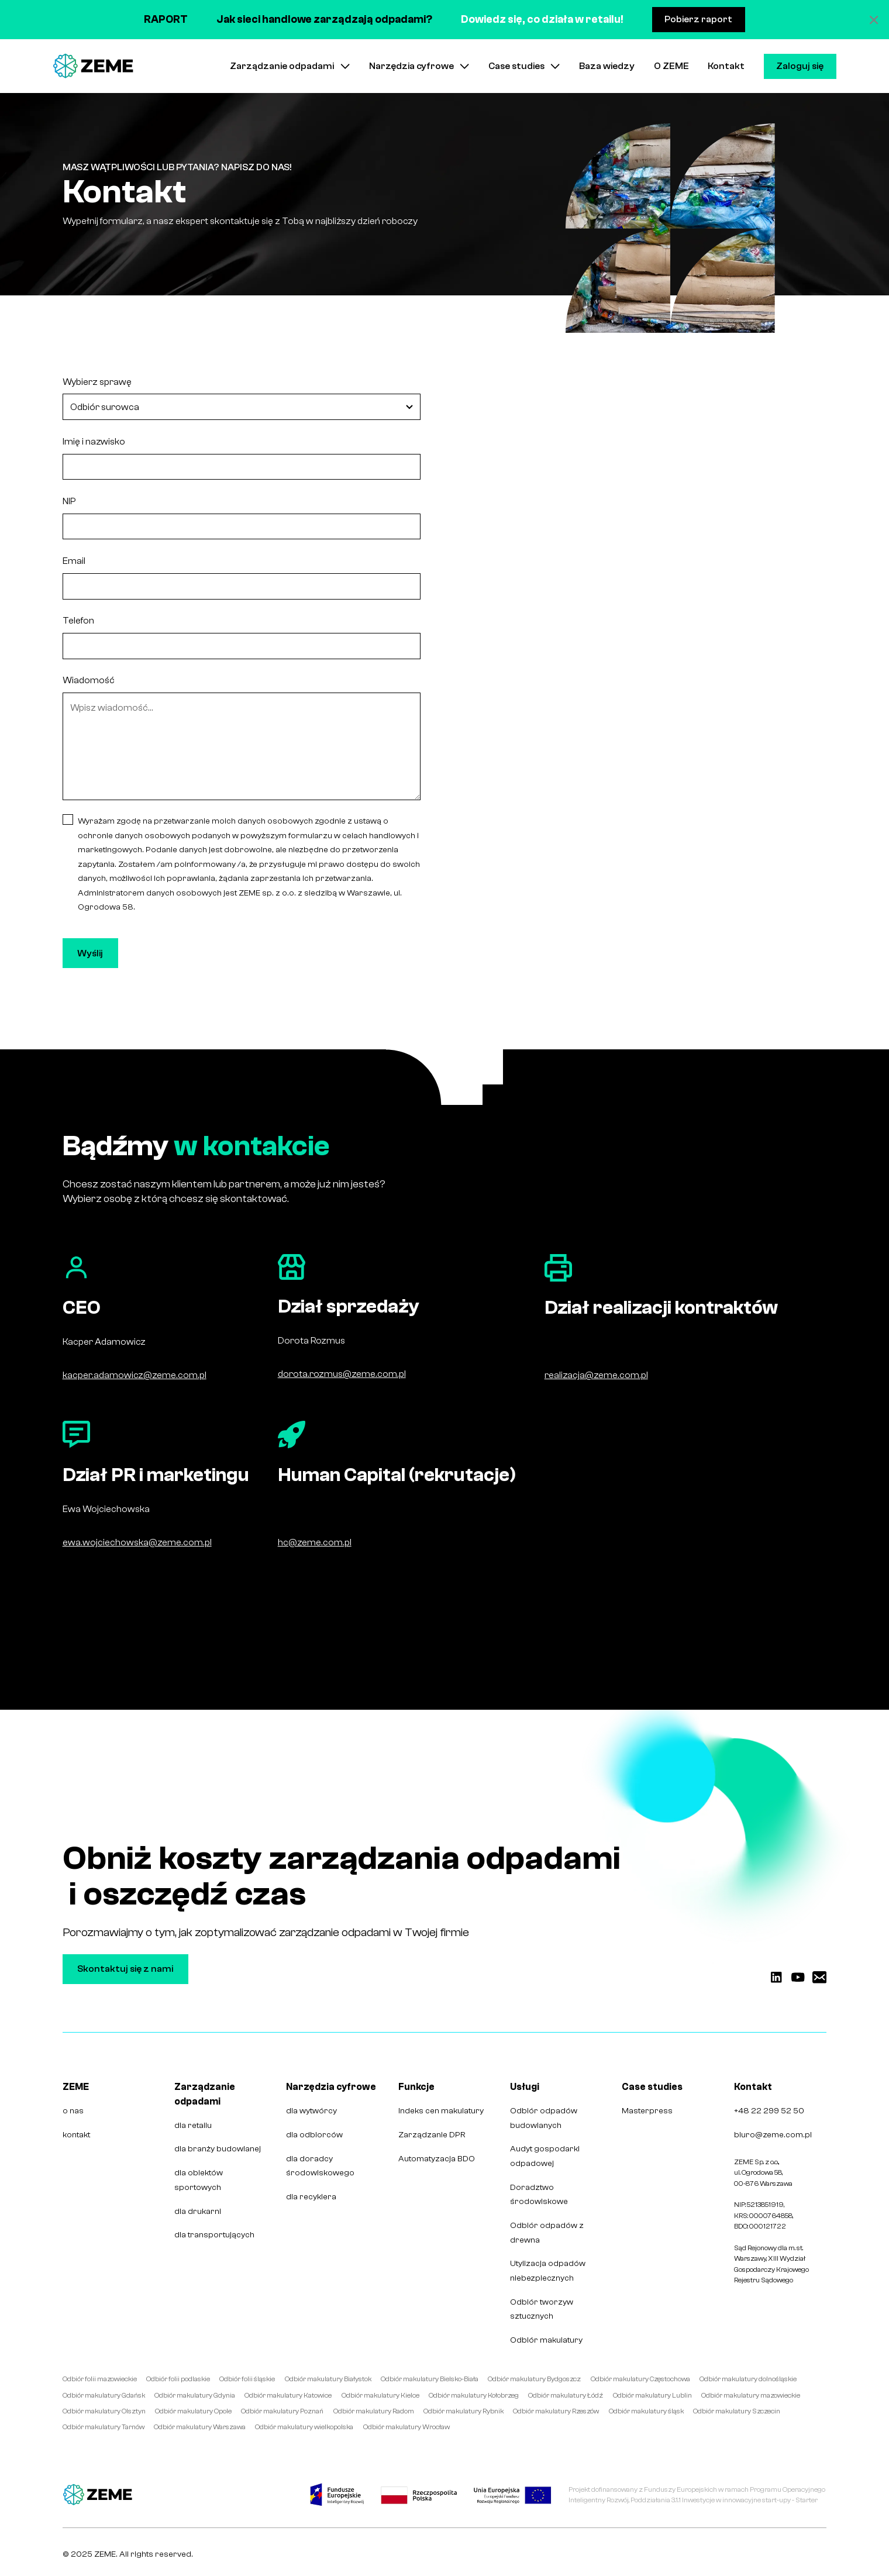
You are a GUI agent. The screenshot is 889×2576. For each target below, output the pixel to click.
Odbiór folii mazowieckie (100, 2379)
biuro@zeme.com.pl (773, 2135)
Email (74, 560)
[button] (290, 66)
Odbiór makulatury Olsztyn (104, 2411)
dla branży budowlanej (217, 2149)
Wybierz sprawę (97, 381)
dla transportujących (214, 2235)
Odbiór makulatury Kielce (380, 2395)
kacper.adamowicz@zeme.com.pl (134, 1374)
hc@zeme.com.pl (315, 1542)
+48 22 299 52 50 (769, 2111)
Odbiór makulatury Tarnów (103, 2427)
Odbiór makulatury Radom (373, 2411)
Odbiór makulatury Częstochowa (640, 2379)
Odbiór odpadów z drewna (547, 2232)
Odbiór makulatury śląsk (646, 2411)
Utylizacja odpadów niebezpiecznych (547, 2270)
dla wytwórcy (311, 2111)
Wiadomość (89, 680)
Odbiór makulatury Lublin (652, 2395)
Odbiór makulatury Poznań (282, 2411)
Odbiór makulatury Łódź (565, 2395)
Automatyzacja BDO (436, 2159)
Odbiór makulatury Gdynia (194, 2395)
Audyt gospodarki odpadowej (545, 2156)
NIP (69, 501)
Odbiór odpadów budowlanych (543, 2118)
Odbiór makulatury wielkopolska (304, 2427)
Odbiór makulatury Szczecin (736, 2411)
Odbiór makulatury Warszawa (200, 2427)
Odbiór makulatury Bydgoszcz (534, 2379)
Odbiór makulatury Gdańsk (104, 2395)
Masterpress (647, 2111)
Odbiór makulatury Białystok (328, 2379)
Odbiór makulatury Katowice (288, 2395)
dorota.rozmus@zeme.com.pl (342, 1373)
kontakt (76, 2135)
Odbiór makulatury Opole (193, 2411)
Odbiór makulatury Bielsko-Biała (429, 2379)
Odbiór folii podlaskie (178, 2379)
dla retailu (193, 2125)
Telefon (78, 620)
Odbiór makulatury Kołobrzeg (474, 2395)
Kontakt (726, 65)
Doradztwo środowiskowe (539, 2194)
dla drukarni (197, 2211)
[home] (93, 66)
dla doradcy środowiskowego (320, 2166)
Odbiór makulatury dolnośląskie (748, 2379)
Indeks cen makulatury (441, 2111)
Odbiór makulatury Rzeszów (556, 2411)
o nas (73, 2111)
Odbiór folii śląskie (247, 2379)
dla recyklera (311, 2197)
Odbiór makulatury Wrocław (406, 2427)
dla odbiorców (314, 2135)
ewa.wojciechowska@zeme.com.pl (137, 1542)
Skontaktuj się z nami (125, 1968)
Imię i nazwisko (94, 441)
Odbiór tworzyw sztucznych (541, 2309)
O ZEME (671, 65)
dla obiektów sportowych (198, 2180)
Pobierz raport (698, 19)
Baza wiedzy (607, 65)
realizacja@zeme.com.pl (596, 1374)
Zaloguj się (799, 65)
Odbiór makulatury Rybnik (463, 2411)
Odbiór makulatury (546, 2340)
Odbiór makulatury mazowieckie (750, 2395)
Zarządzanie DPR (432, 2135)
